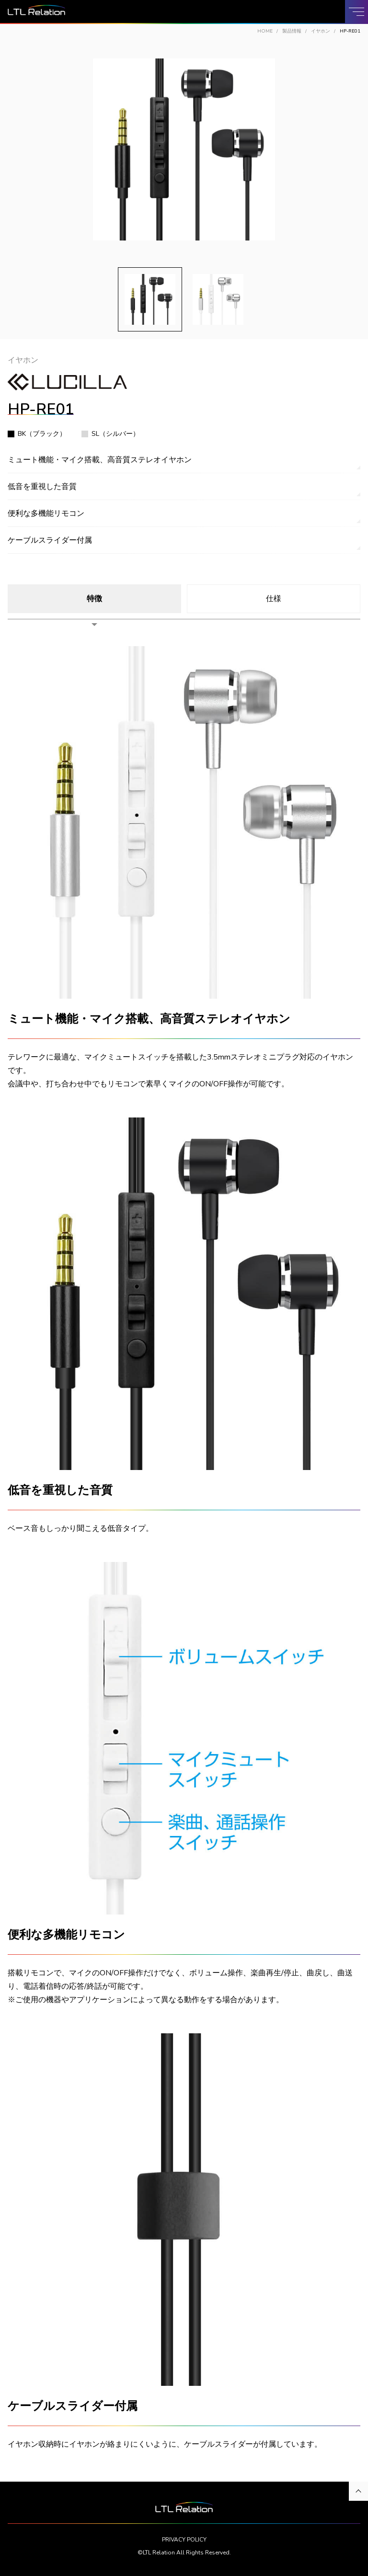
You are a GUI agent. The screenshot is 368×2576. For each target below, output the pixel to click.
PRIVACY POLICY (184, 2539)
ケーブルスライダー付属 (50, 540)
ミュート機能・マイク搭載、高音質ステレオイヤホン (100, 460)
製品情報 (291, 31)
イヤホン (320, 31)
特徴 (94, 598)
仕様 (273, 598)
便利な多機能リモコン (46, 513)
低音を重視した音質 (42, 486)
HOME (265, 31)
